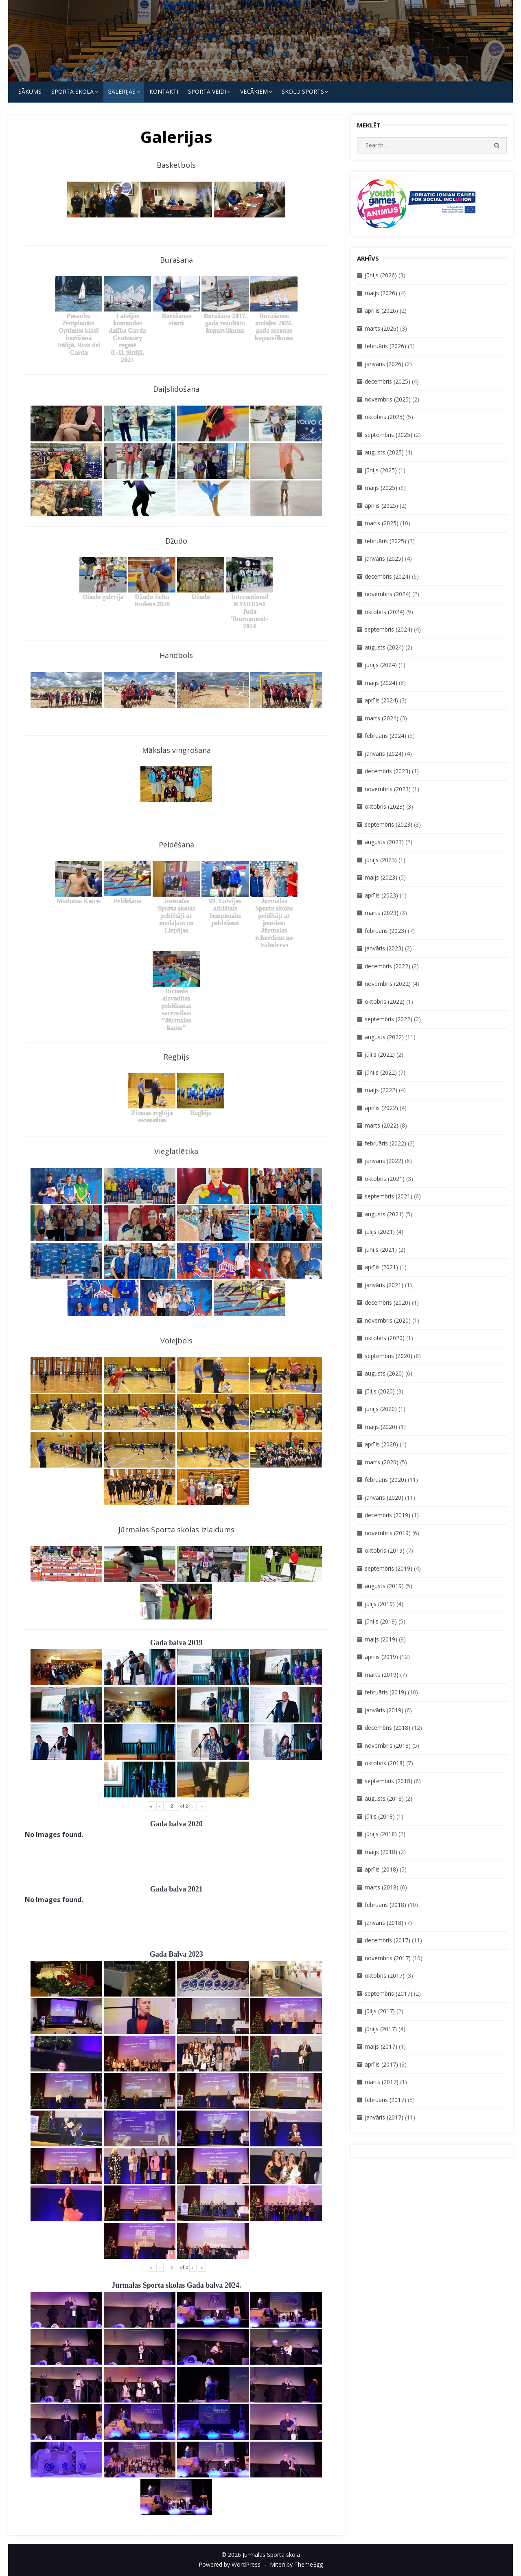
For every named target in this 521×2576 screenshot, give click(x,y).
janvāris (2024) (384, 753)
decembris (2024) (387, 576)
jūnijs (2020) (381, 1409)
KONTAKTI (163, 91)
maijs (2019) (381, 1639)
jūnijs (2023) (381, 860)
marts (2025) (381, 523)
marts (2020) (381, 1462)
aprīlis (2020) (381, 1444)
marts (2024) (381, 718)
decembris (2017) (387, 1940)
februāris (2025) (385, 541)
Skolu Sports (303, 91)
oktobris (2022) (385, 1001)
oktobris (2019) (385, 1550)
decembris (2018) (387, 1727)
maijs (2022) (381, 1090)
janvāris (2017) (384, 2117)
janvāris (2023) (384, 948)
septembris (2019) (388, 1568)
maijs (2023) (381, 877)
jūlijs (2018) (380, 1816)
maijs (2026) (381, 293)
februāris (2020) (385, 1479)
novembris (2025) (388, 399)
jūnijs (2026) (381, 275)
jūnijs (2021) (381, 1249)
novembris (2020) (388, 1320)
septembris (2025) (388, 435)
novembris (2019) (388, 1533)
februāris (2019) (385, 1692)
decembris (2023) (387, 771)
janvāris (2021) (384, 1285)
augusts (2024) (384, 647)
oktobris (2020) (385, 1338)
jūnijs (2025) (381, 470)
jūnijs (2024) (381, 665)
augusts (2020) (384, 1373)
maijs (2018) (381, 1852)
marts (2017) (381, 2082)
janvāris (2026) (384, 364)
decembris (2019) (387, 1515)
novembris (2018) (388, 1745)
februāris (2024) (385, 735)
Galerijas (121, 91)
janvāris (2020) (384, 1497)
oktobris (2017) (385, 1975)
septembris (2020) (388, 1356)
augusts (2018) (384, 1798)
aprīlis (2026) (381, 310)
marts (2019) (381, 1675)
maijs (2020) (381, 1427)
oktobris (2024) (385, 612)
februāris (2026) (385, 346)
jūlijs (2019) (380, 1604)
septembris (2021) (388, 1196)
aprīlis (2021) (381, 1267)
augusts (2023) (384, 842)
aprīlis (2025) (381, 505)
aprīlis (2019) (381, 1657)
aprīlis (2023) (381, 895)
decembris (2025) (387, 381)
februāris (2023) (385, 931)
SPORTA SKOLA (72, 91)
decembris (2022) (387, 966)
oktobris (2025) (385, 417)
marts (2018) (381, 1887)
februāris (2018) (385, 1905)
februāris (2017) (385, 2100)
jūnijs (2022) (381, 1072)
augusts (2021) (384, 1214)
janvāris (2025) (384, 558)
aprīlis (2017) (381, 2064)
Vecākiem (254, 91)
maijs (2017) (381, 2046)
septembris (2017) (388, 1993)
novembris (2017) (388, 1958)
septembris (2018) (388, 1781)
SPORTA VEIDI (207, 91)
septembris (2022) (388, 1019)
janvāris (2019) (384, 1710)
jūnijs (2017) (381, 2029)
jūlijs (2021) (380, 1231)
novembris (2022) (388, 983)
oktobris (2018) (385, 1763)
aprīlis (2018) (381, 1869)
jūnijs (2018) (381, 1834)
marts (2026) (381, 328)
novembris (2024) (388, 594)
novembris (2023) (388, 789)
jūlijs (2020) (380, 1391)
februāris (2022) (385, 1143)
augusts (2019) (384, 1586)
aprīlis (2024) (381, 700)
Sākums (30, 91)
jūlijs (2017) (380, 2011)
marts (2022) (381, 1125)
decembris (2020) (387, 1302)
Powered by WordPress (229, 2564)
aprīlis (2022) (381, 1108)
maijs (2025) (381, 488)
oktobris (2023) (385, 806)
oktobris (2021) (385, 1179)
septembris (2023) (388, 824)
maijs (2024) (381, 683)
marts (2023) (381, 913)
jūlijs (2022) (380, 1054)
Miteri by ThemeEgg (296, 2564)
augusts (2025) (384, 452)
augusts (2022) (384, 1037)
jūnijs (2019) (381, 1621)
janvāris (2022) (384, 1161)
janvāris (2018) (384, 1923)
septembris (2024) (388, 629)
